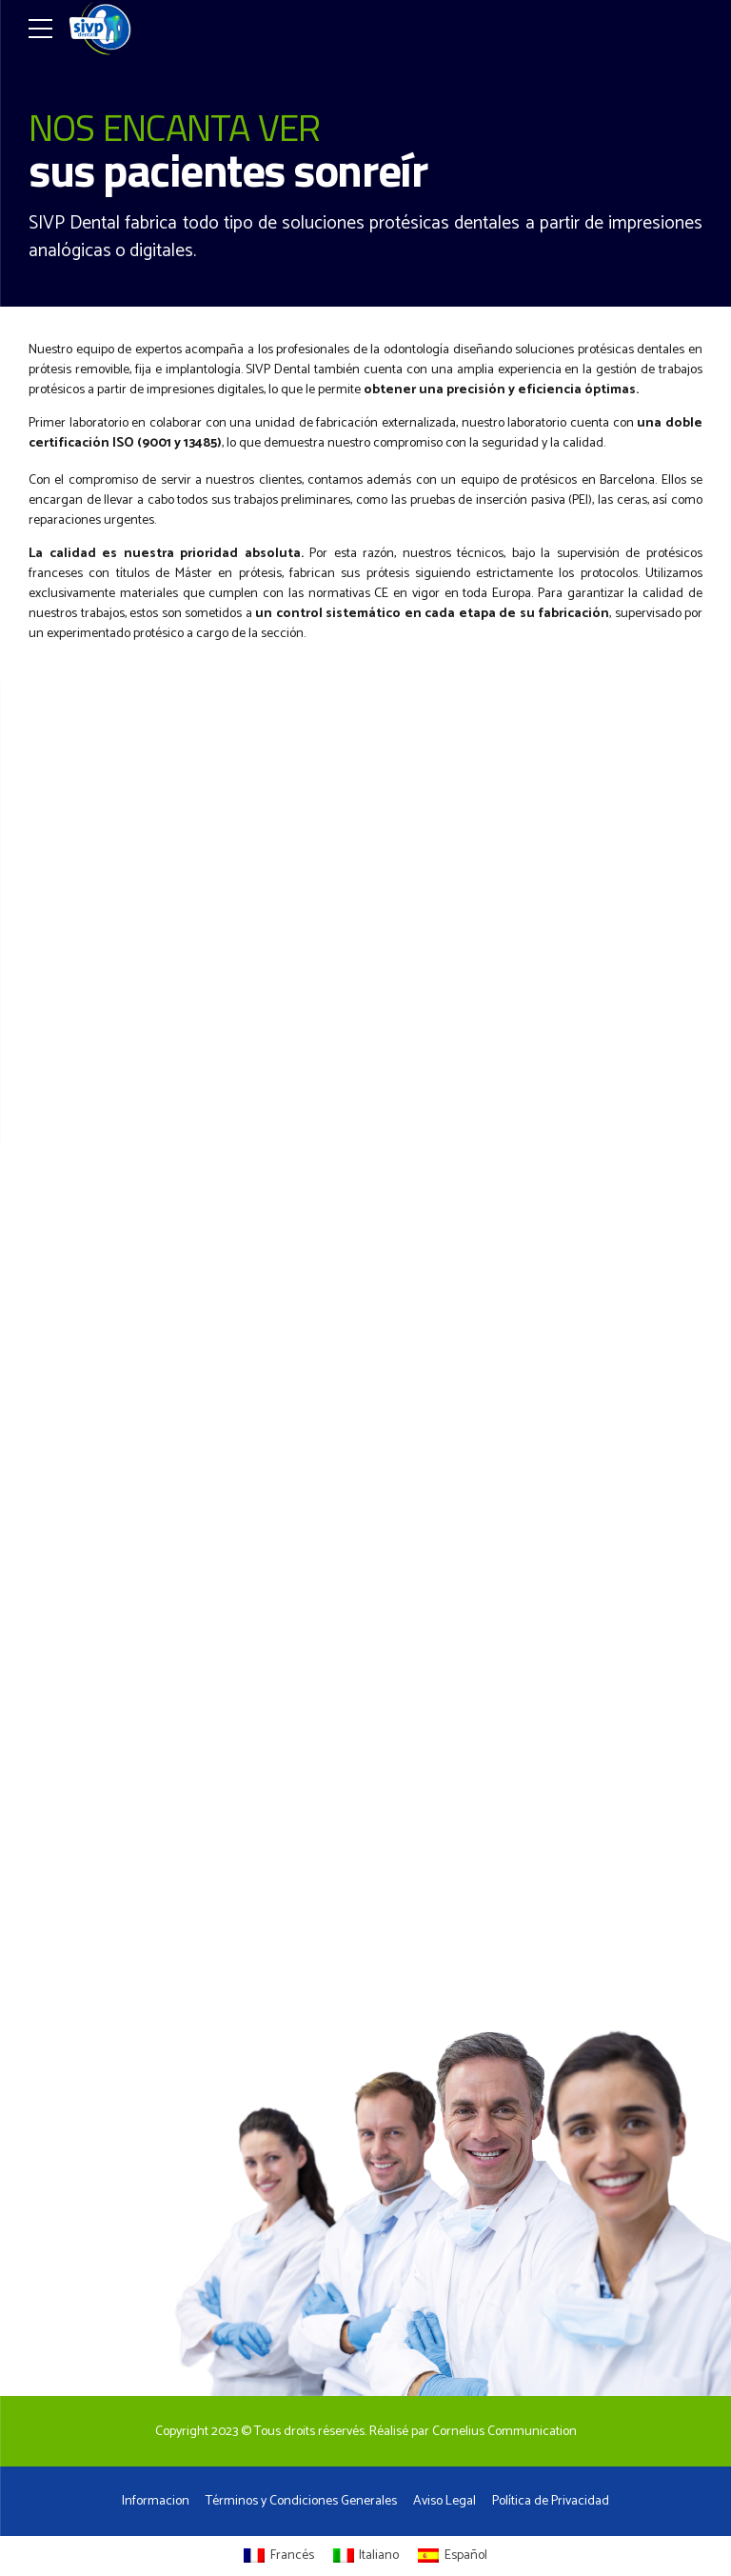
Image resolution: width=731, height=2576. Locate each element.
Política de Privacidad (550, 2501)
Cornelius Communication (504, 2432)
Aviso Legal (444, 2501)
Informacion (155, 2501)
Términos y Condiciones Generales (301, 2501)
